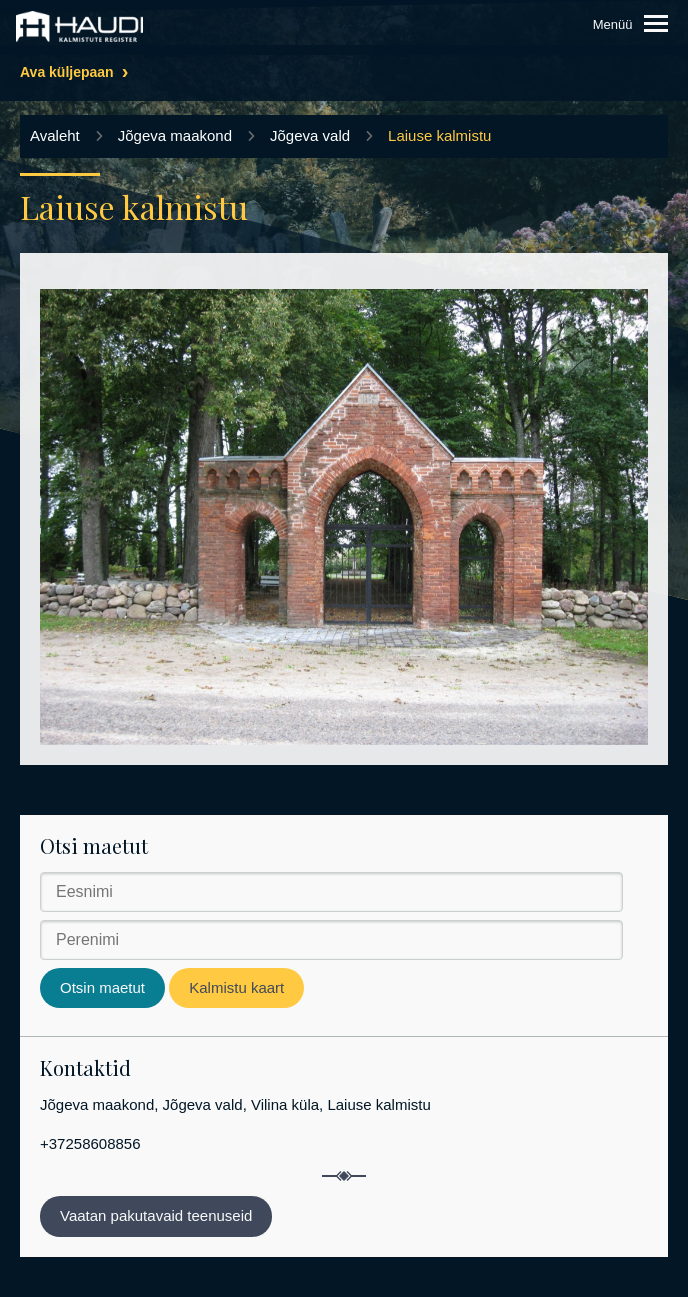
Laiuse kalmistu (439, 135)
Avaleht (55, 135)
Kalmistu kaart (236, 987)
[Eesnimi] (331, 892)
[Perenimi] (331, 940)
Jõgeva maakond (175, 135)
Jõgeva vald (310, 135)
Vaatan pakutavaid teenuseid (156, 1215)
